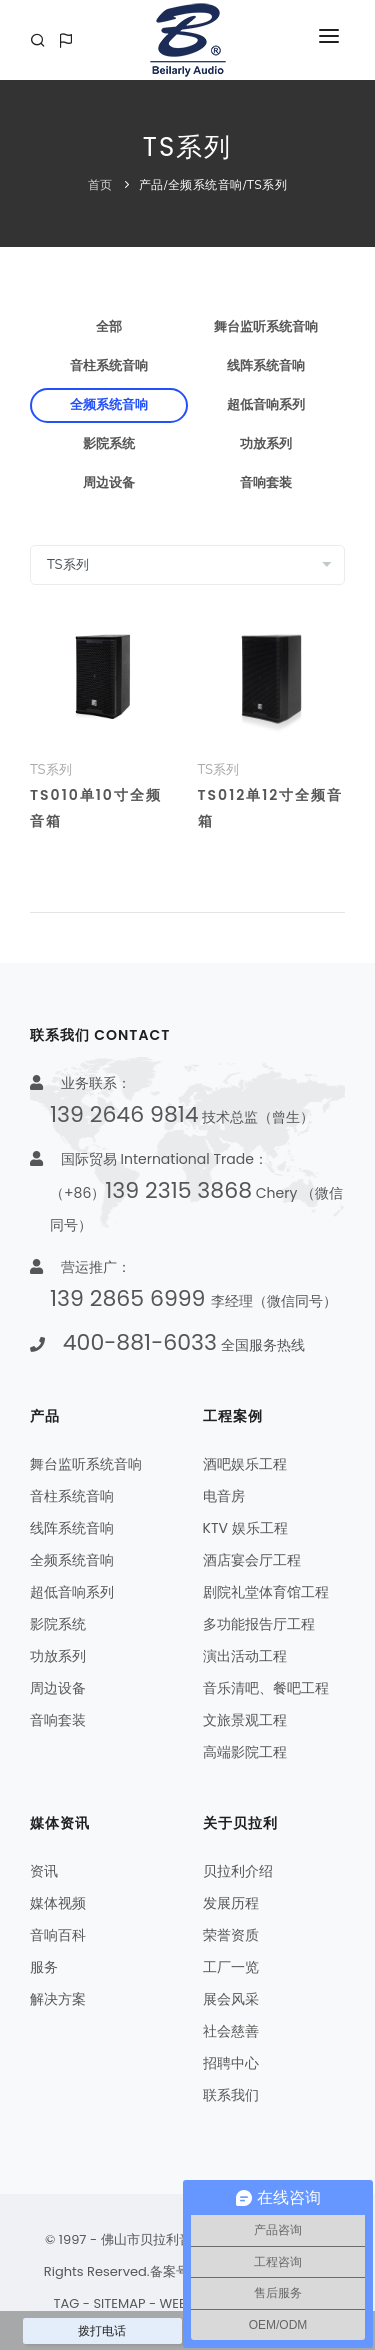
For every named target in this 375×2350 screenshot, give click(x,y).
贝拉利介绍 (238, 1871)
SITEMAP (119, 2303)
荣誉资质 (231, 1935)
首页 (100, 185)
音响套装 (266, 483)
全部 (109, 327)
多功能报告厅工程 (259, 1624)
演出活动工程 (245, 1656)
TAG (66, 2303)
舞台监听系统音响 (266, 327)
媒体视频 (58, 1903)
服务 (44, 1967)
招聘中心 (231, 2063)
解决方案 (58, 1999)
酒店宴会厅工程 (252, 1560)
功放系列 (266, 444)
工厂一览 (231, 1967)
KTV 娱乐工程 (245, 1528)
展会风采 (231, 1999)
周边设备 (109, 483)
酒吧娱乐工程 (245, 1464)
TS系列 (267, 185)
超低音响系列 (266, 405)
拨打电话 (102, 2331)
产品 (151, 185)
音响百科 (58, 1935)
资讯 (44, 1871)
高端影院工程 (245, 1752)
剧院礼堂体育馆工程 (266, 1592)
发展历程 (231, 1903)
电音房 (224, 1496)
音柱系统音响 (109, 366)
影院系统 (109, 444)
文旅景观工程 (245, 1720)
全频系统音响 (205, 185)
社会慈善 (231, 2031)
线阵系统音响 (266, 366)
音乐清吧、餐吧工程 (266, 1688)
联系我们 (231, 2095)
